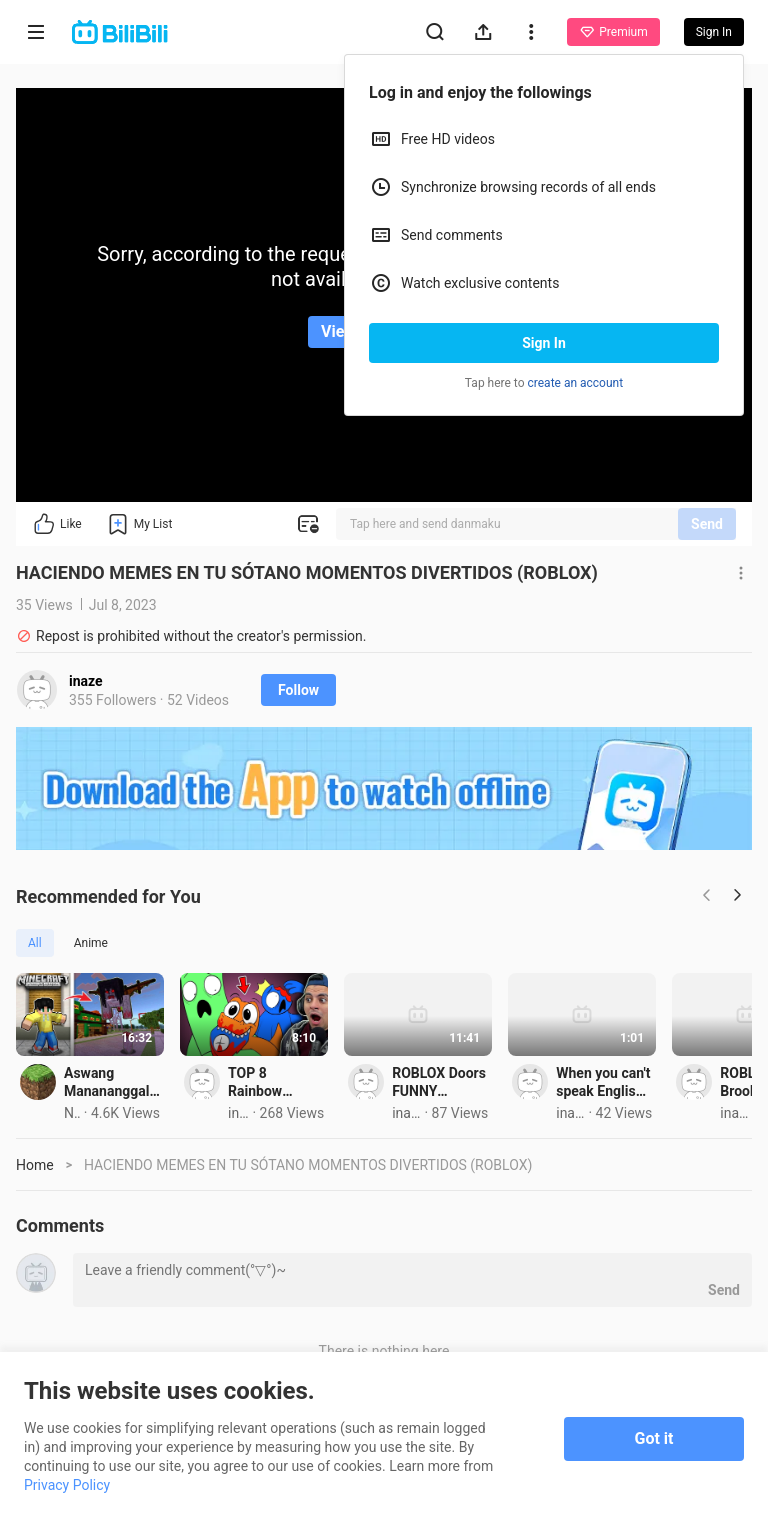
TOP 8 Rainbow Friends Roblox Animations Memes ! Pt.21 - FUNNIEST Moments (574, 1201)
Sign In (544, 343)
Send (707, 524)
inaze (86, 681)
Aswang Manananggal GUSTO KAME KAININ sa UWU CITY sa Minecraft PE (213, 1201)
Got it (654, 1438)
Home (35, 1284)
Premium (613, 32)
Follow (298, 690)
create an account (576, 383)
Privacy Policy (67, 1485)
